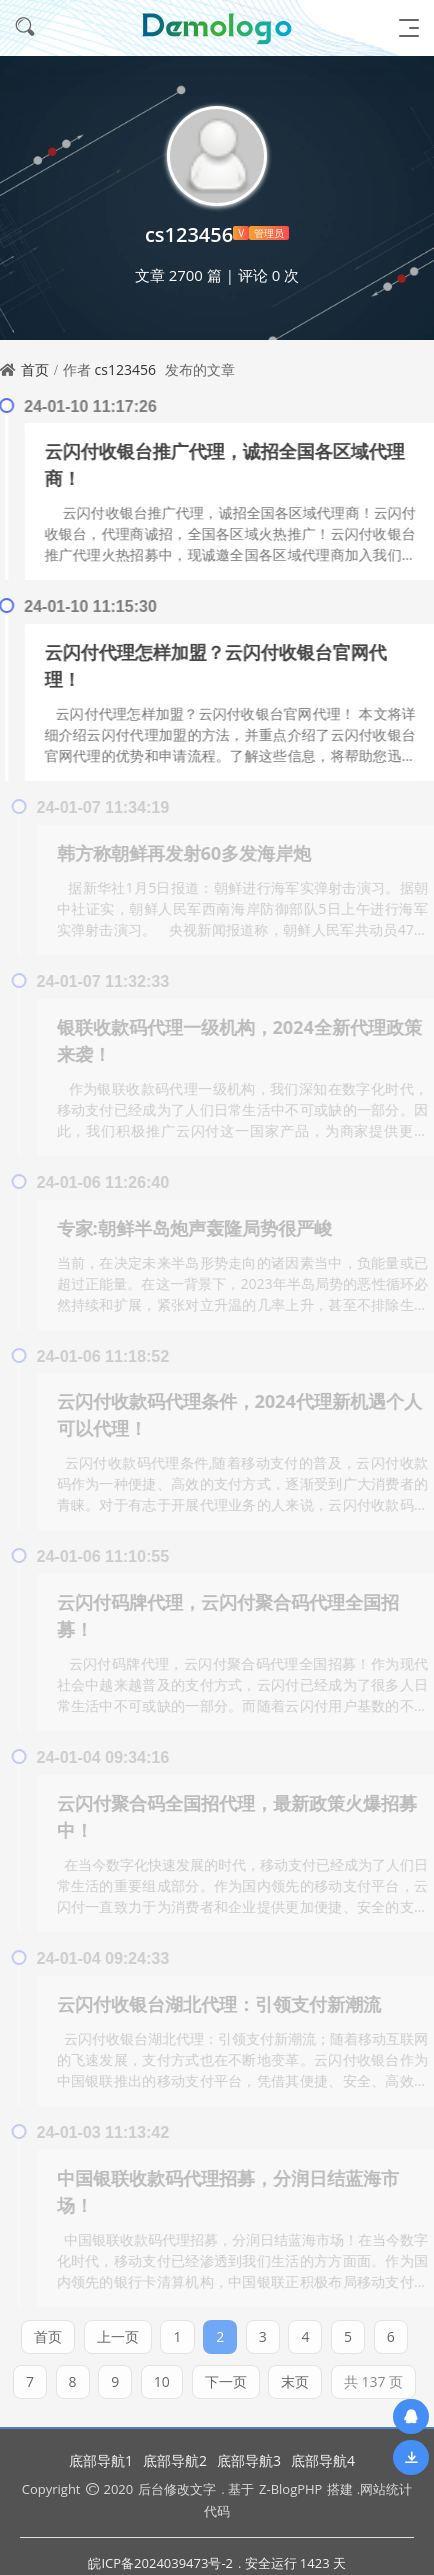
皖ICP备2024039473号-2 (160, 2563)
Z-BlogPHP (290, 2489)
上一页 (118, 2329)
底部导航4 (323, 2460)
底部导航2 (175, 2460)
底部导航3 (249, 2460)
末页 (295, 2374)
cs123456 (125, 369)
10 (162, 2374)
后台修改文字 (177, 2489)
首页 (35, 369)
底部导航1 (101, 2460)
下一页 (226, 2374)
